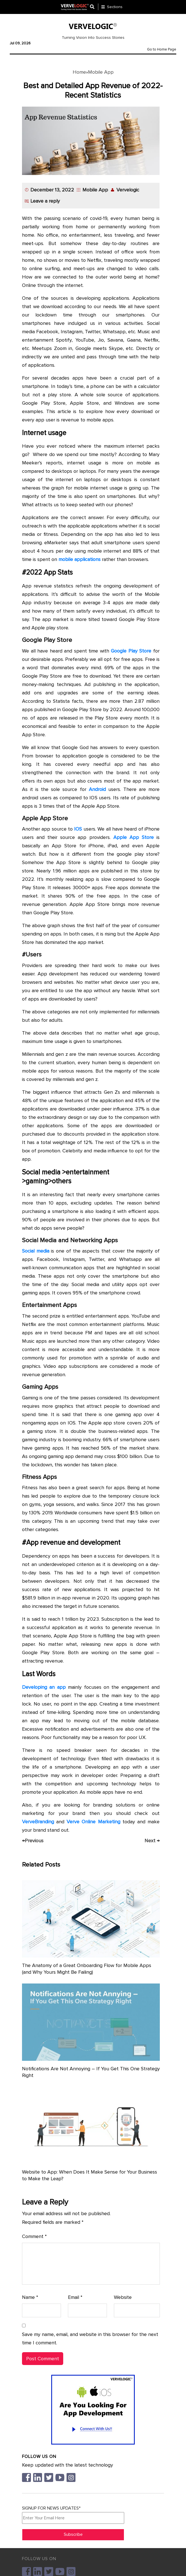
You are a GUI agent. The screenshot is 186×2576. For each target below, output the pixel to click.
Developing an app (44, 1687)
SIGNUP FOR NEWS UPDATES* (73, 2514)
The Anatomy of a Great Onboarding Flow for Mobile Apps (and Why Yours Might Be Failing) (86, 1968)
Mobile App (101, 72)
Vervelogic (127, 190)
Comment (34, 2236)
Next (152, 1841)
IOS (78, 829)
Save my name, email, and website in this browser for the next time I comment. (90, 2338)
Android (97, 789)
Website (123, 2297)
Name (30, 2297)
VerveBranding (38, 1822)
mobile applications (79, 559)
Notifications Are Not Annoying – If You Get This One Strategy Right (91, 2072)
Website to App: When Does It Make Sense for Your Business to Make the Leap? (89, 2175)
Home (79, 72)
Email (75, 2297)
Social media (35, 1251)
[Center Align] (94, 7)
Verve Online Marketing (93, 1822)
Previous (32, 1841)
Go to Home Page (161, 49)
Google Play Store (131, 651)
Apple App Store (133, 837)
